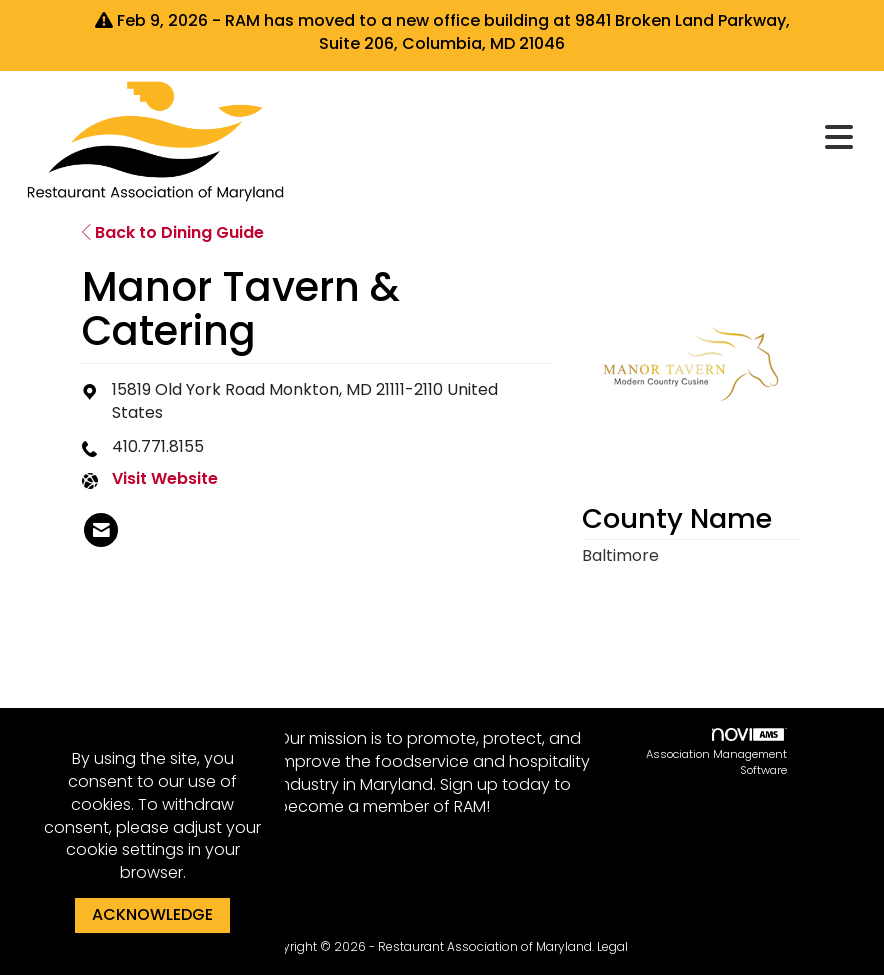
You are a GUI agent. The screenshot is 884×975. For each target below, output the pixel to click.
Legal (612, 946)
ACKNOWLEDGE (152, 914)
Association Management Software (716, 753)
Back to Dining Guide (173, 232)
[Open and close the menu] (580, 138)
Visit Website (165, 479)
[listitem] (101, 530)
